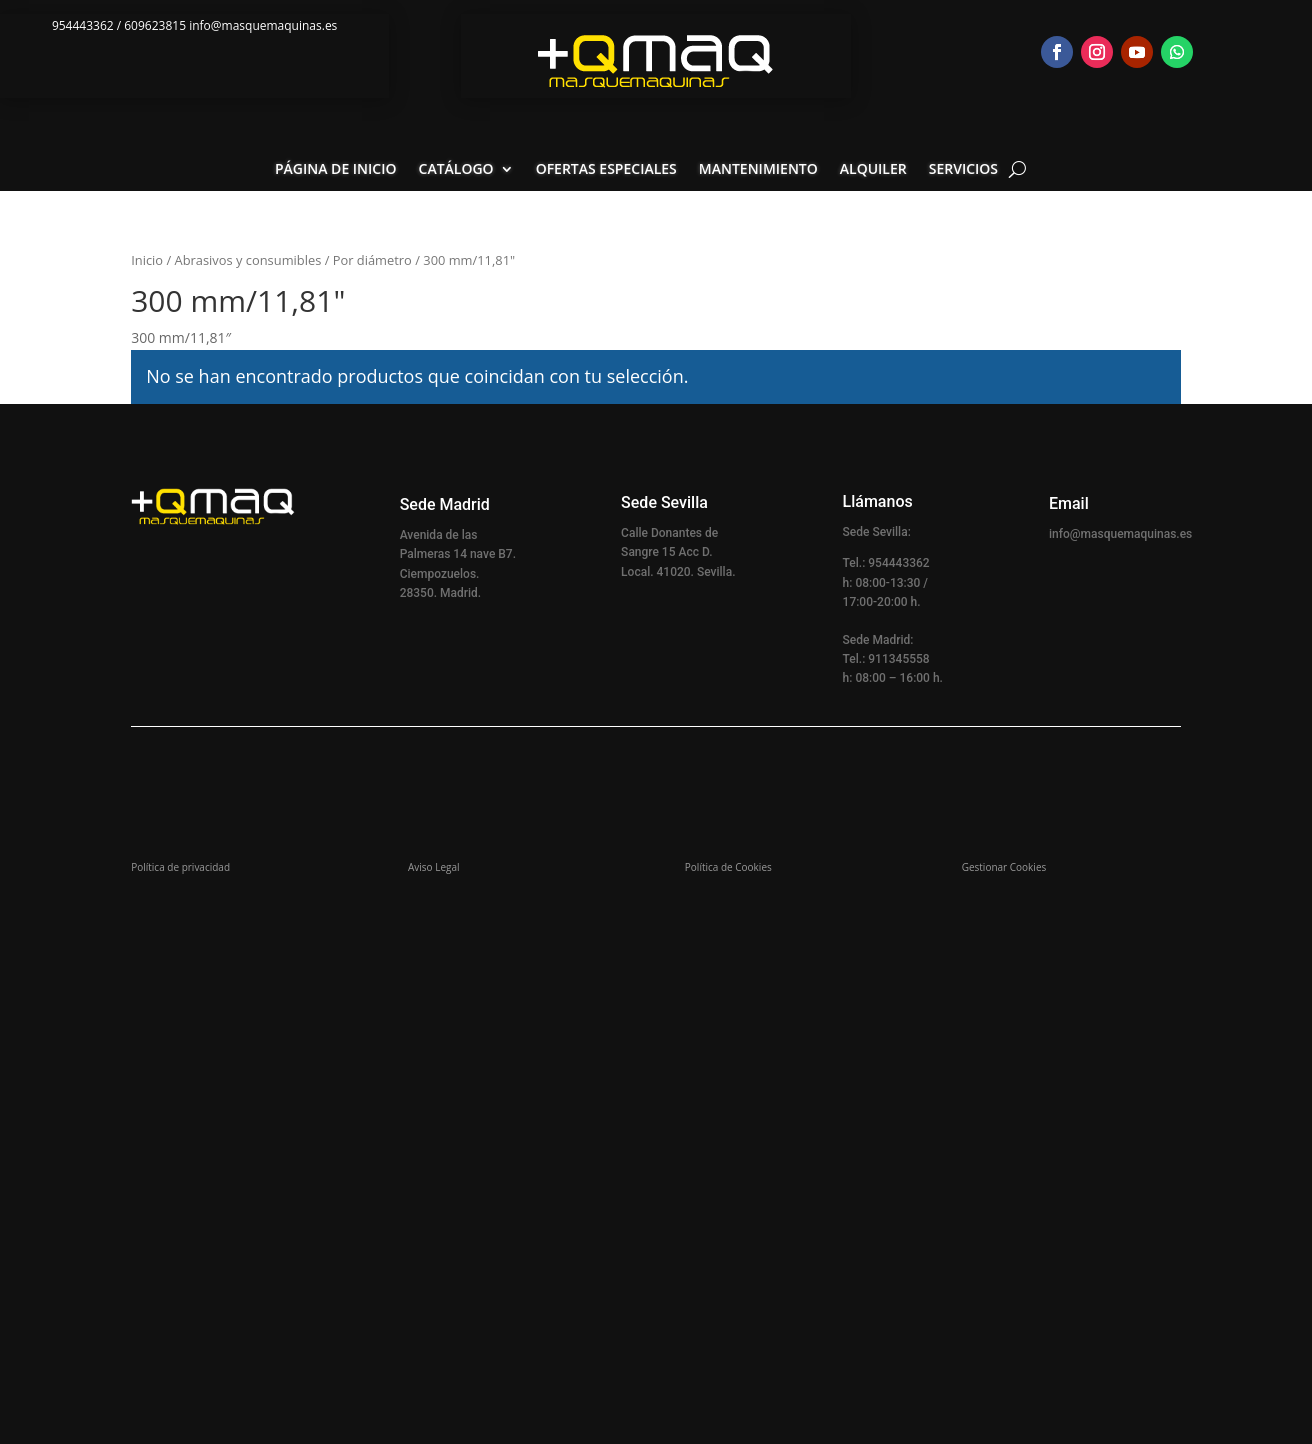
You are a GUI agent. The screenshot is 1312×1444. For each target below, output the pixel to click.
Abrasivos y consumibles (248, 260)
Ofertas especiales (606, 170)
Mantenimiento (758, 170)
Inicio (147, 260)
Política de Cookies (728, 867)
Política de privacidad (180, 867)
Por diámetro (372, 260)
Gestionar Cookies (1004, 867)
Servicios (963, 170)
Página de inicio (336, 170)
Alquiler (873, 170)
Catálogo (456, 170)
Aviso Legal (434, 867)
